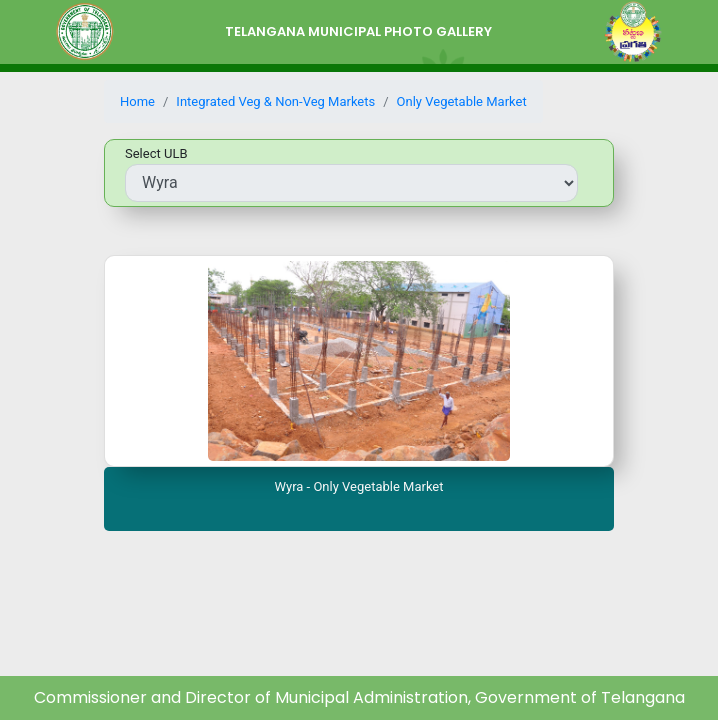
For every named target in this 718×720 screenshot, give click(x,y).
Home (137, 101)
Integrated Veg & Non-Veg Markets (275, 101)
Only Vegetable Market (462, 101)
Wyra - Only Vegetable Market (358, 486)
